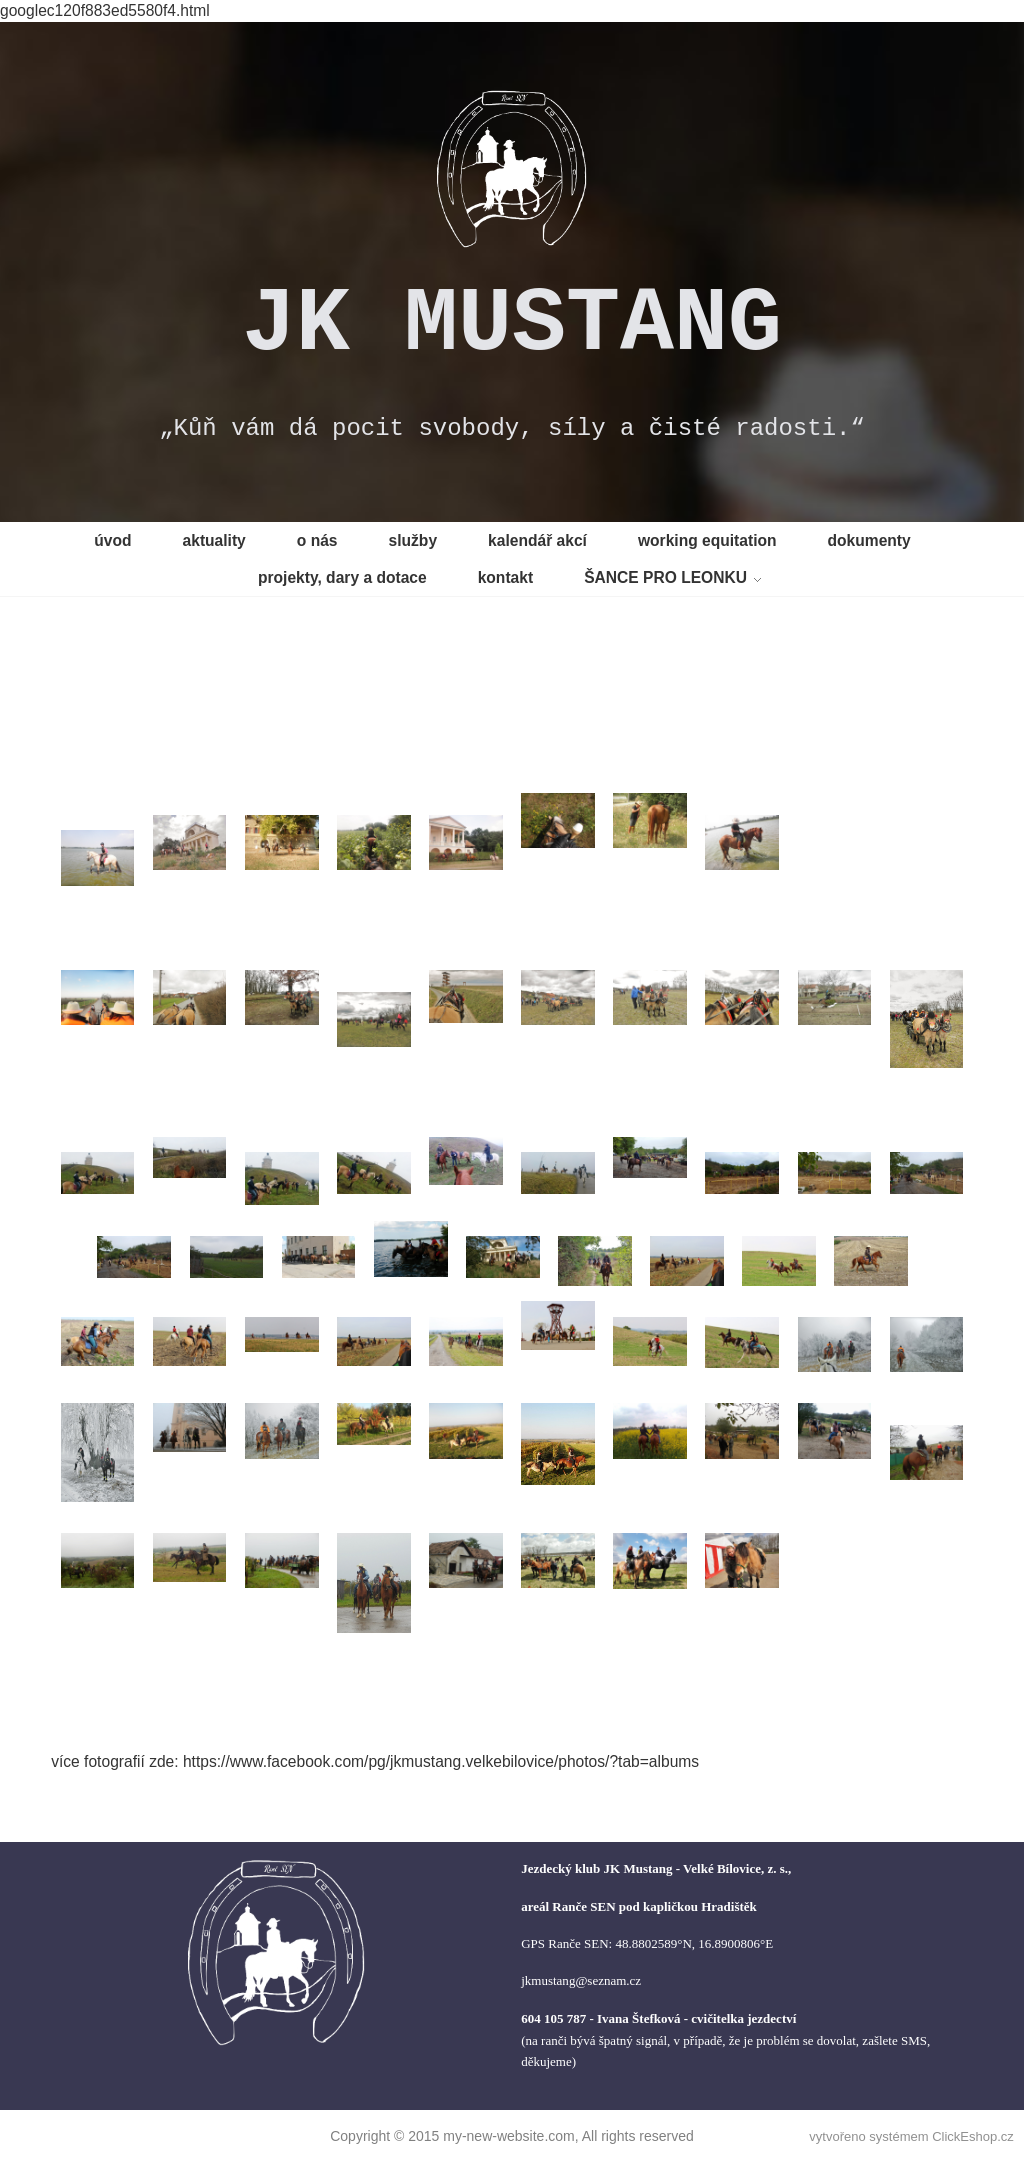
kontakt (505, 577)
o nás (317, 540)
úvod (112, 540)
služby (413, 540)
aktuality (214, 540)
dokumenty (869, 540)
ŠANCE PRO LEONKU (665, 577)
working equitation (707, 540)
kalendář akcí (537, 540)
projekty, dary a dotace (342, 577)
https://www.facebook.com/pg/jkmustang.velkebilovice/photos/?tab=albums (441, 1761)
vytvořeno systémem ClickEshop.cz (911, 2136)
